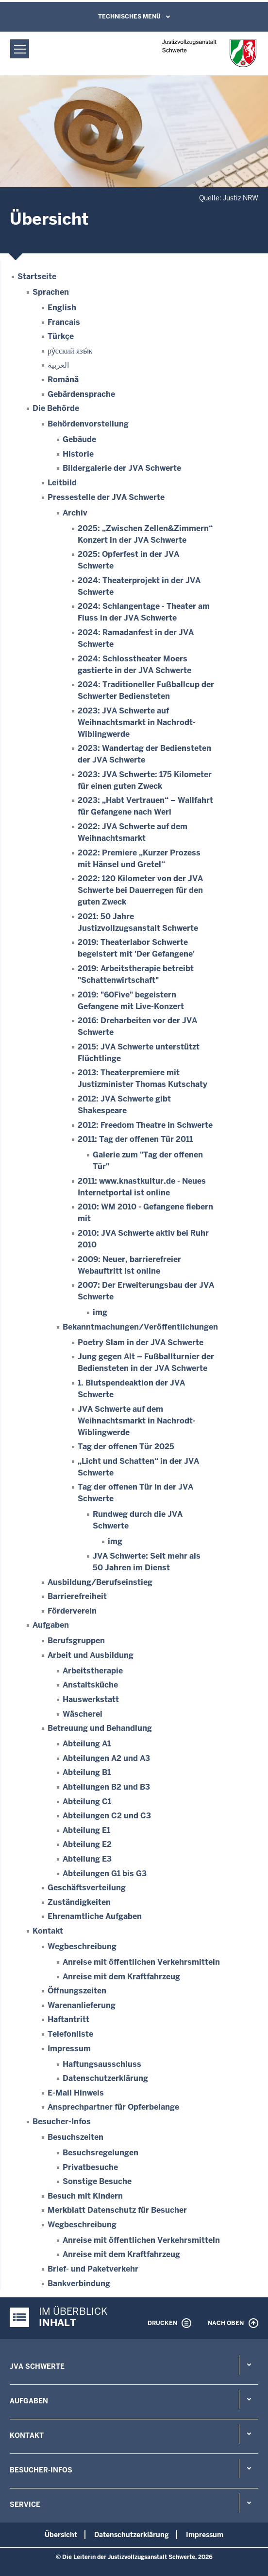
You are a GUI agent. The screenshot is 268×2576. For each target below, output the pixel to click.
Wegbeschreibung (82, 1946)
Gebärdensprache (81, 394)
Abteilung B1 (87, 1772)
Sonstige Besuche (97, 2181)
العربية (58, 365)
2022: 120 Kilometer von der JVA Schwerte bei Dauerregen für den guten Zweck (140, 890)
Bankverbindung (79, 2283)
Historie (78, 454)
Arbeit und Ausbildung (91, 1655)
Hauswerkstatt (91, 1699)
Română (63, 379)
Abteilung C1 (87, 1801)
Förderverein (72, 1611)
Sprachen (51, 292)
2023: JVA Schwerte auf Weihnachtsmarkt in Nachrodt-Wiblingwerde (137, 722)
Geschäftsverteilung (87, 1888)
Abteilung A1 (87, 1744)
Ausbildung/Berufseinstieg (100, 1582)
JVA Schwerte (37, 2366)
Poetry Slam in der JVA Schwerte (140, 1342)
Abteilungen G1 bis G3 (105, 1873)
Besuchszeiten (75, 2137)
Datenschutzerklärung (105, 2078)
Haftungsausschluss (102, 2064)
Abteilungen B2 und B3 (106, 1787)
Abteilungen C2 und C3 (107, 1816)
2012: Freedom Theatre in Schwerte (145, 1125)
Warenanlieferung (82, 2005)
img (100, 1312)
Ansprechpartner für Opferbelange (113, 2107)
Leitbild (62, 483)
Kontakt (48, 1931)
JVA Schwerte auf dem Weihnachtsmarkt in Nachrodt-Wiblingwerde (137, 1421)
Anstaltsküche (90, 1685)
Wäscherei (82, 1714)
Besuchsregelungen (100, 2153)
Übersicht (61, 2534)
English (62, 307)
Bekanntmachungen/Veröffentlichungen (140, 1327)
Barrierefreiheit (77, 1596)
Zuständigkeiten (79, 1902)
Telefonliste (70, 2034)
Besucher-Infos (62, 2121)
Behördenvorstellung (88, 424)
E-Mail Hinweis (76, 2093)
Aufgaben (51, 1625)
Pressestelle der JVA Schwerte (106, 497)
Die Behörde (56, 408)
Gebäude (79, 439)
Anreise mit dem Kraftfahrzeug (121, 1977)
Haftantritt (68, 2019)
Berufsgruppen (76, 1640)
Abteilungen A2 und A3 (106, 1758)
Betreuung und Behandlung (100, 1728)
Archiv (75, 513)
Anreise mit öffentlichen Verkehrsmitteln (141, 1962)
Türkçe (61, 336)
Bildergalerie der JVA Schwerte (122, 468)
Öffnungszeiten (77, 1991)
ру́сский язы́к (70, 351)
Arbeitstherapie (93, 1671)
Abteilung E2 (87, 1844)
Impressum (69, 2048)
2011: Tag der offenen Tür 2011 (135, 1139)
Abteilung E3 (87, 1859)
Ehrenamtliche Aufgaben (95, 1916)
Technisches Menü (129, 16)
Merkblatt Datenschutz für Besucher (117, 2210)
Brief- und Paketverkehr (93, 2269)
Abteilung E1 (86, 1830)
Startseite (36, 276)
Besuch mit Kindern (85, 2196)
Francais (64, 322)
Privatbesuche (90, 2167)
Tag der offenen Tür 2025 (126, 1446)
